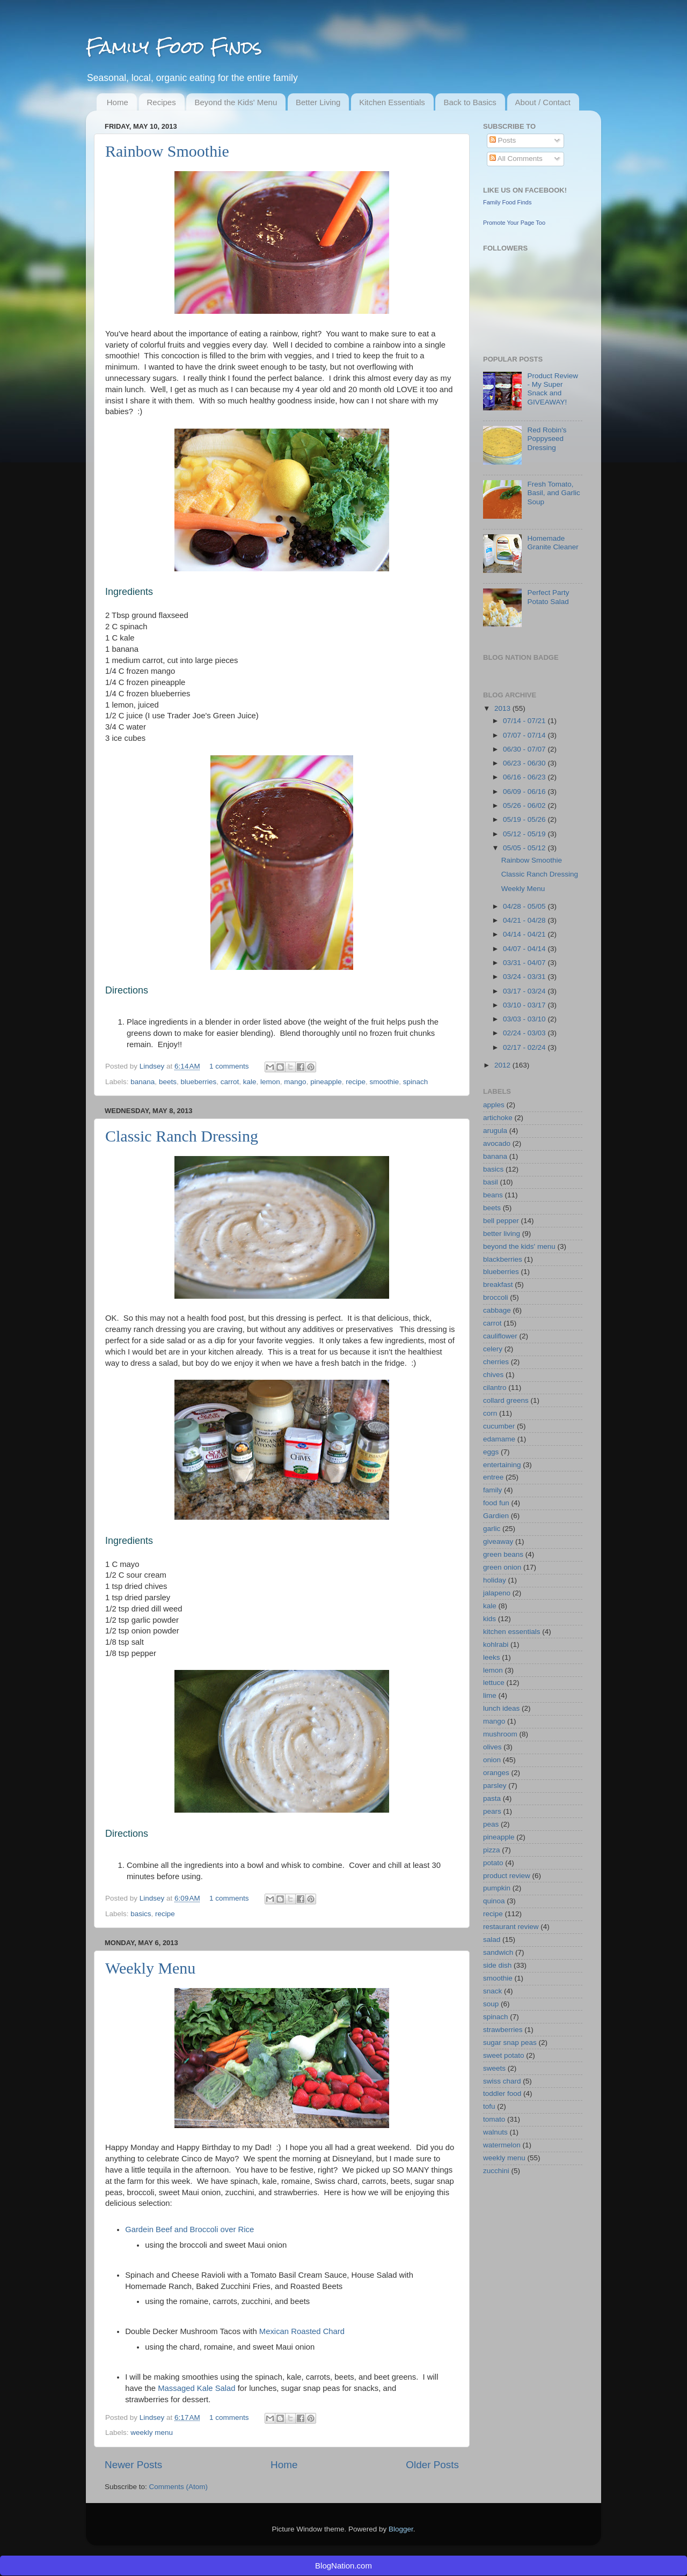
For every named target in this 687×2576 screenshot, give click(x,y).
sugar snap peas (510, 2042)
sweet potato (503, 2055)
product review (506, 1876)
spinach (415, 1082)
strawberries (503, 2030)
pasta (492, 1798)
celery (492, 1349)
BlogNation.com (343, 2565)
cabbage (497, 1310)
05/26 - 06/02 (525, 805)
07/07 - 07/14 (525, 735)
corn (490, 1413)
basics (140, 1914)
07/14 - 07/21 (525, 721)
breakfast (498, 1284)
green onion (502, 1567)
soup (491, 2004)
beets (168, 1082)
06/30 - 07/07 (525, 749)
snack (492, 1991)
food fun (496, 1503)
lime (489, 1695)
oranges (496, 1773)
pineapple (326, 1082)
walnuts (495, 2132)
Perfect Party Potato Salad (548, 596)
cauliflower (500, 1336)
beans (493, 1195)
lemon (270, 1082)
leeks (491, 1657)
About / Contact (543, 102)
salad (491, 1939)
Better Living (318, 102)
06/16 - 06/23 (525, 777)
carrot (230, 1082)
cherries (496, 1362)
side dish (497, 1965)
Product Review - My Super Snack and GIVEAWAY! (552, 389)
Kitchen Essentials (392, 102)
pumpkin (496, 1888)
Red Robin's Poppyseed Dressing (546, 438)
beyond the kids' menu (519, 1246)
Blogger (401, 2529)
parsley (495, 1786)
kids (489, 1619)
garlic (491, 1529)
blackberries (502, 1259)
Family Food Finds (174, 47)
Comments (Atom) (178, 2487)
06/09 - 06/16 (525, 791)
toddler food (502, 2093)
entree (493, 1477)
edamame (499, 1439)
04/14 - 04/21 (525, 934)
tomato (494, 2119)
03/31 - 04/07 (525, 963)
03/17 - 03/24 (525, 991)
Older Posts (432, 2464)
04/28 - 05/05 (525, 906)
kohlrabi (495, 1644)
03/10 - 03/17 (525, 1005)
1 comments (229, 1066)
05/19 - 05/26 (525, 819)
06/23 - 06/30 (525, 763)
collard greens (506, 1400)
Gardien (496, 1516)
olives (492, 1747)
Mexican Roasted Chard (302, 2331)
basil (490, 1182)
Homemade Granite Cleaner (552, 542)
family (492, 1490)
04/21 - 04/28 (525, 920)
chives (493, 1375)
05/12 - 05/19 (525, 834)
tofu (489, 2106)
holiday (494, 1580)
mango (295, 1082)
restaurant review (511, 1927)
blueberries (198, 1082)
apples (494, 1105)
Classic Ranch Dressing (181, 1136)
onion (492, 1760)
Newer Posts (133, 2464)
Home (117, 102)
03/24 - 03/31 (525, 977)
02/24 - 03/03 (525, 1033)
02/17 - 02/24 (525, 1047)
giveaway (498, 1541)
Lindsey (153, 1066)
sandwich (498, 1952)
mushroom (500, 1734)
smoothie (384, 1082)
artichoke (498, 1118)
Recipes (161, 102)
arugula (495, 1131)
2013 (503, 708)
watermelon (502, 2145)
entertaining (502, 1465)
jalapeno (496, 1593)
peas (491, 1824)
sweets (494, 2068)
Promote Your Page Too (514, 222)
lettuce (494, 1683)
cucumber (499, 1426)
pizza (491, 1850)
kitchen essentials (511, 1632)
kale (250, 1082)
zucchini (496, 2171)
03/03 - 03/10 (525, 1019)
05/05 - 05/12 (525, 848)
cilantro (495, 1387)
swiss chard (502, 2081)
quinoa (494, 1901)
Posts (502, 140)
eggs (491, 1452)
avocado (496, 1143)
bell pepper (501, 1221)
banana (142, 1082)
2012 (503, 1065)
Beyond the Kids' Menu (235, 102)
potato (493, 1863)
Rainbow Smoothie (167, 151)
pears (492, 1811)
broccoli (495, 1297)
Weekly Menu (150, 1968)
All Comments (516, 158)
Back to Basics (469, 102)
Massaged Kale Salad (196, 2388)
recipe (356, 1082)
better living (501, 1234)
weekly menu (151, 2432)
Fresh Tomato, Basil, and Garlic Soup (553, 492)
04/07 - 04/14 (525, 949)
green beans (503, 1554)
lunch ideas (501, 1708)
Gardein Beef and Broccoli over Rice (189, 2229)
